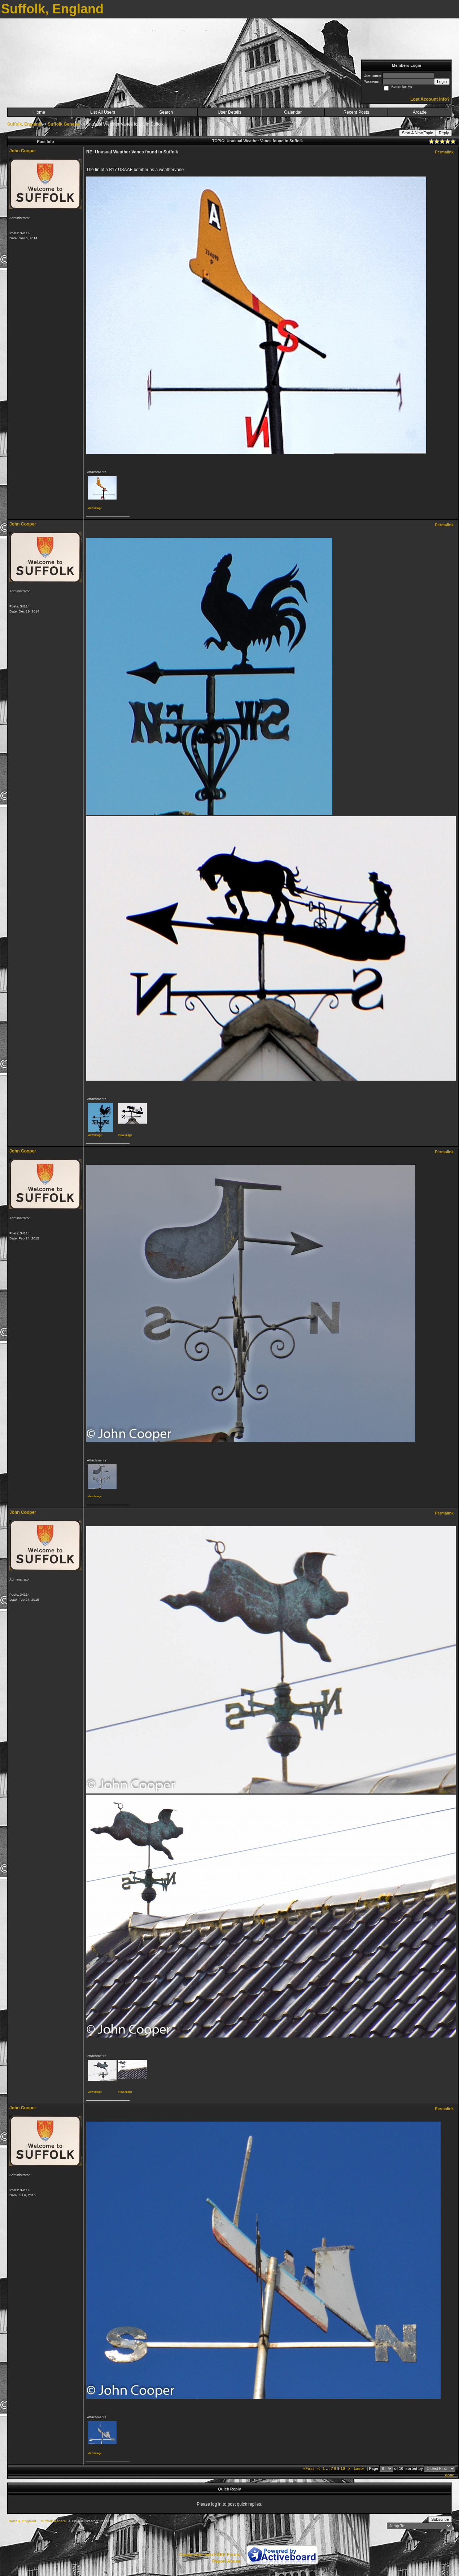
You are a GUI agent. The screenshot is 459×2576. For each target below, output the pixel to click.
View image (95, 508)
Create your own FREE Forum (209, 2554)
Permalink (444, 152)
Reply (444, 133)
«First (309, 2468)
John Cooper (22, 150)
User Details (229, 112)
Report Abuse (226, 2561)
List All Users (102, 112)
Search (166, 112)
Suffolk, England (24, 124)
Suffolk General (64, 124)
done (449, 2475)
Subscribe (440, 2519)
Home (39, 112)
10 (343, 2468)
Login (442, 81)
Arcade (420, 112)
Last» (359, 2468)
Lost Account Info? (430, 99)
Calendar (293, 112)
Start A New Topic (417, 133)
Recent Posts (356, 112)
